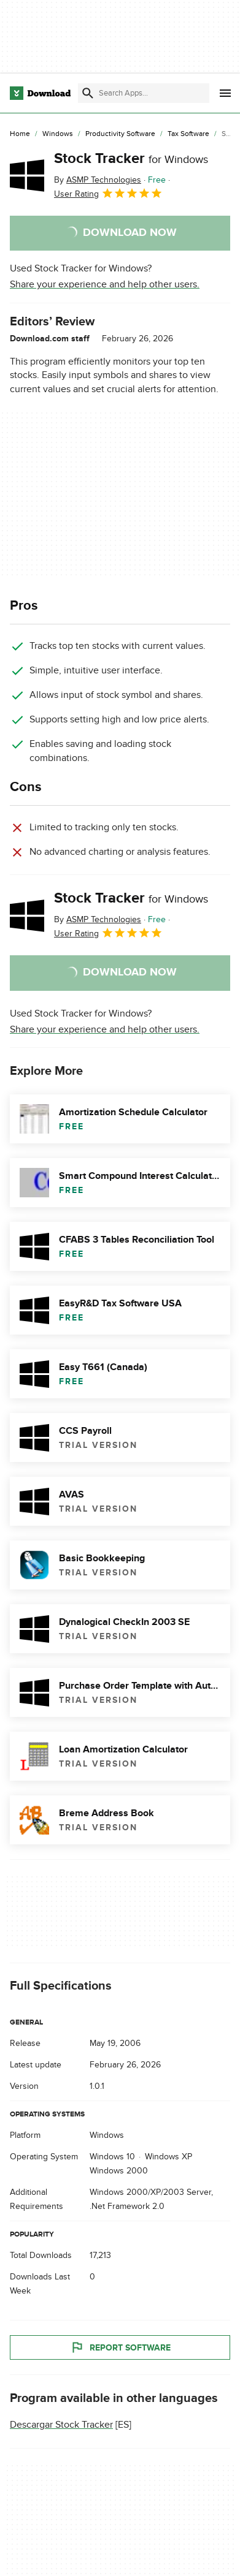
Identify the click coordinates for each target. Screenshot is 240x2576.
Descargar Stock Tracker (61, 2425)
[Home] (20, 134)
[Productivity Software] (120, 134)
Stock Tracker (131, 158)
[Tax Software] (188, 134)
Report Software (120, 2348)
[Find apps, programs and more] (143, 93)
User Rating (108, 193)
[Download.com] (40, 93)
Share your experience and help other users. (104, 284)
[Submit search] (88, 93)
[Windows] (57, 134)
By (97, 180)
